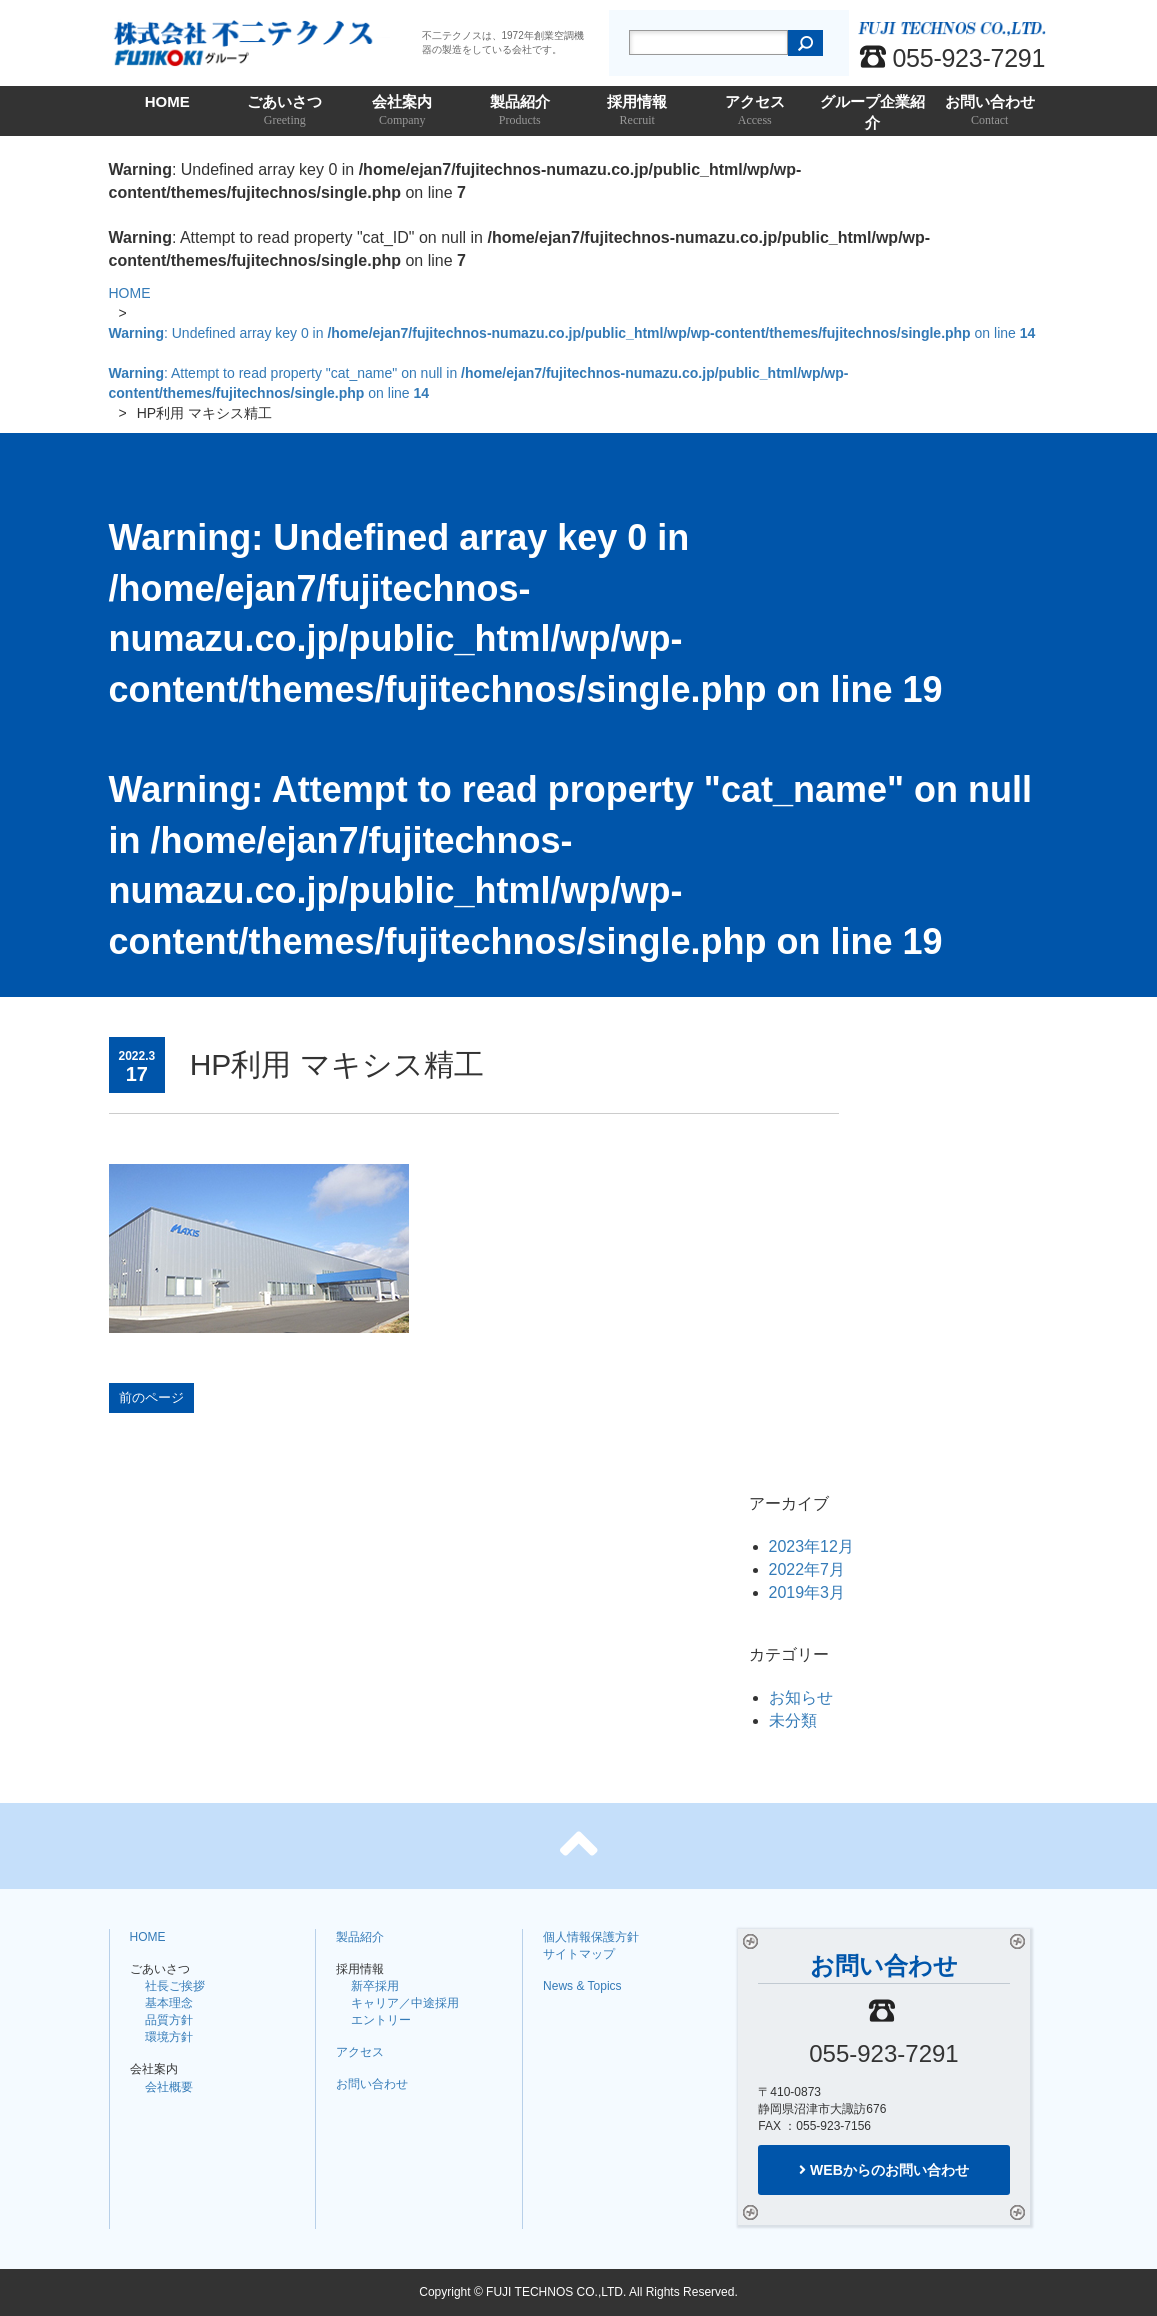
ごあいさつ (285, 111)
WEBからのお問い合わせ (884, 2170)
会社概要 (169, 2087)
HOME (167, 101)
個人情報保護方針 (591, 1937)
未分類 (793, 1720)
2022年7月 (807, 1569)
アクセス (755, 111)
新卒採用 (375, 1986)
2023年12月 (811, 1546)
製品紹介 (520, 111)
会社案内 (403, 111)
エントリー (381, 2020)
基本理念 (169, 2003)
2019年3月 (807, 1592)
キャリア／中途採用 (405, 2003)
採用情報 (638, 111)
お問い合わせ (990, 111)
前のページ (151, 1397)
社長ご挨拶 (175, 1986)
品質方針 (169, 2020)
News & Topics (582, 1986)
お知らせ (801, 1697)
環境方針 (169, 2037)
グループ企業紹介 (873, 114)
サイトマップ (579, 1954)
